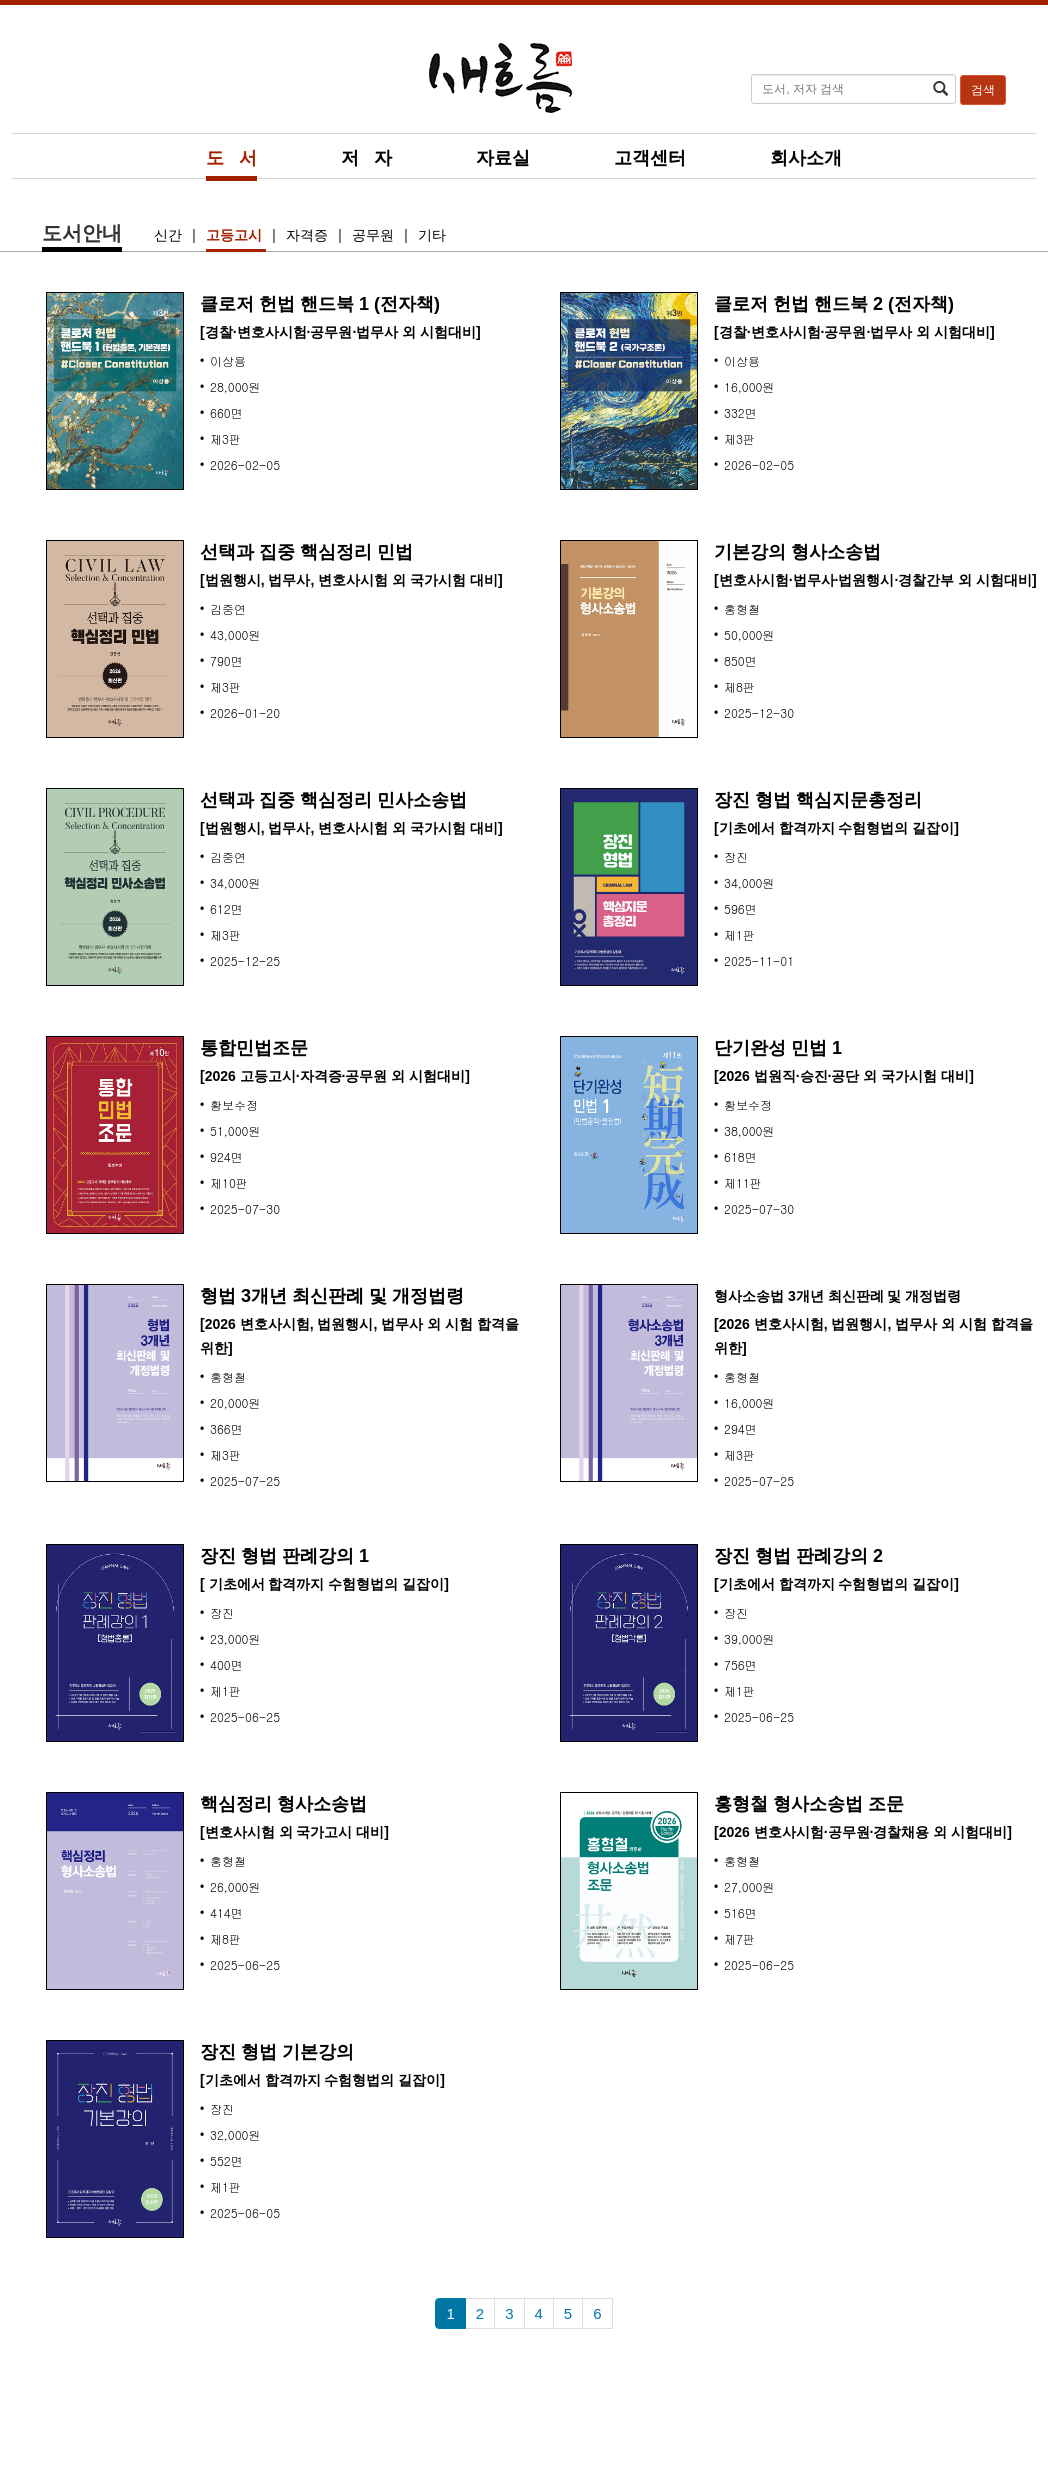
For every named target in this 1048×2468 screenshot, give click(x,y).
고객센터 (650, 158)
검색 (983, 90)
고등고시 (236, 235)
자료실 (503, 158)
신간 (170, 235)
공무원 (375, 235)
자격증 (309, 235)
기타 (432, 235)
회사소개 (806, 158)
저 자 (366, 158)
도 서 (231, 158)
